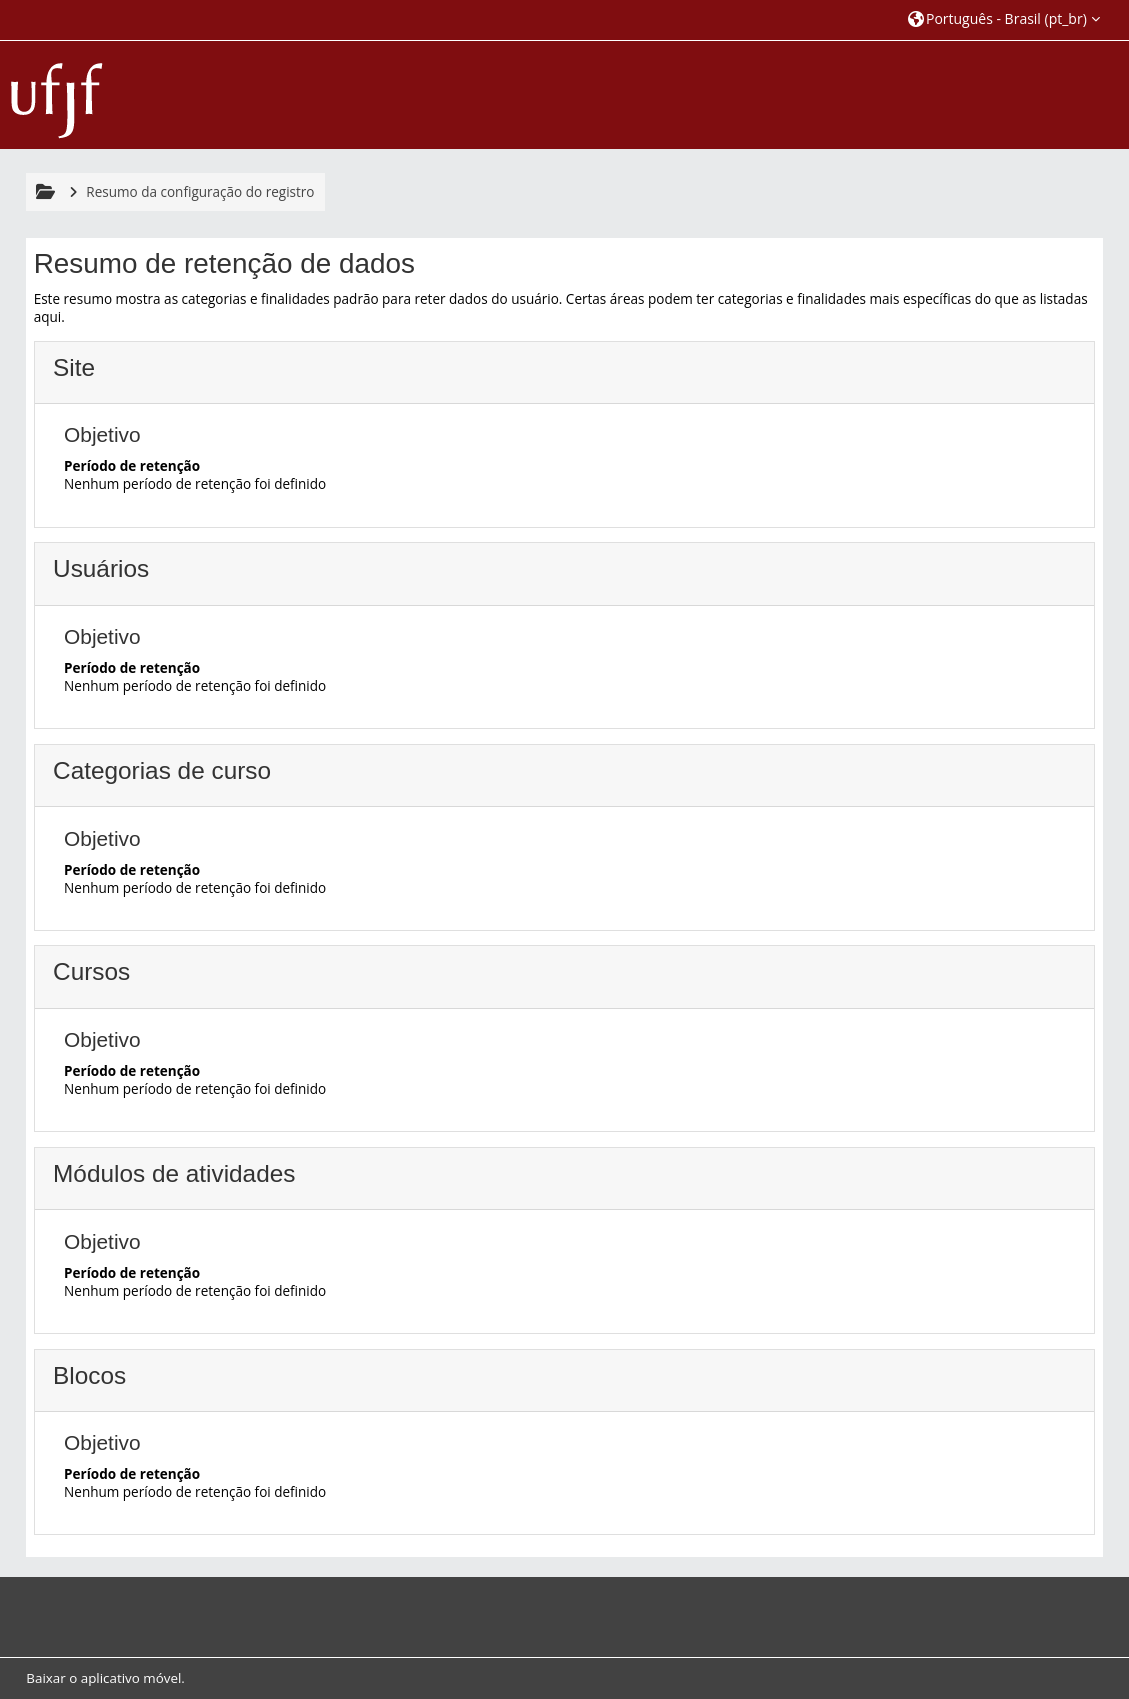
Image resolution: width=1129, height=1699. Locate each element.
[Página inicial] (57, 93)
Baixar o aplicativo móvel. (105, 1678)
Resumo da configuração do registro (200, 192)
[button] (1004, 19)
